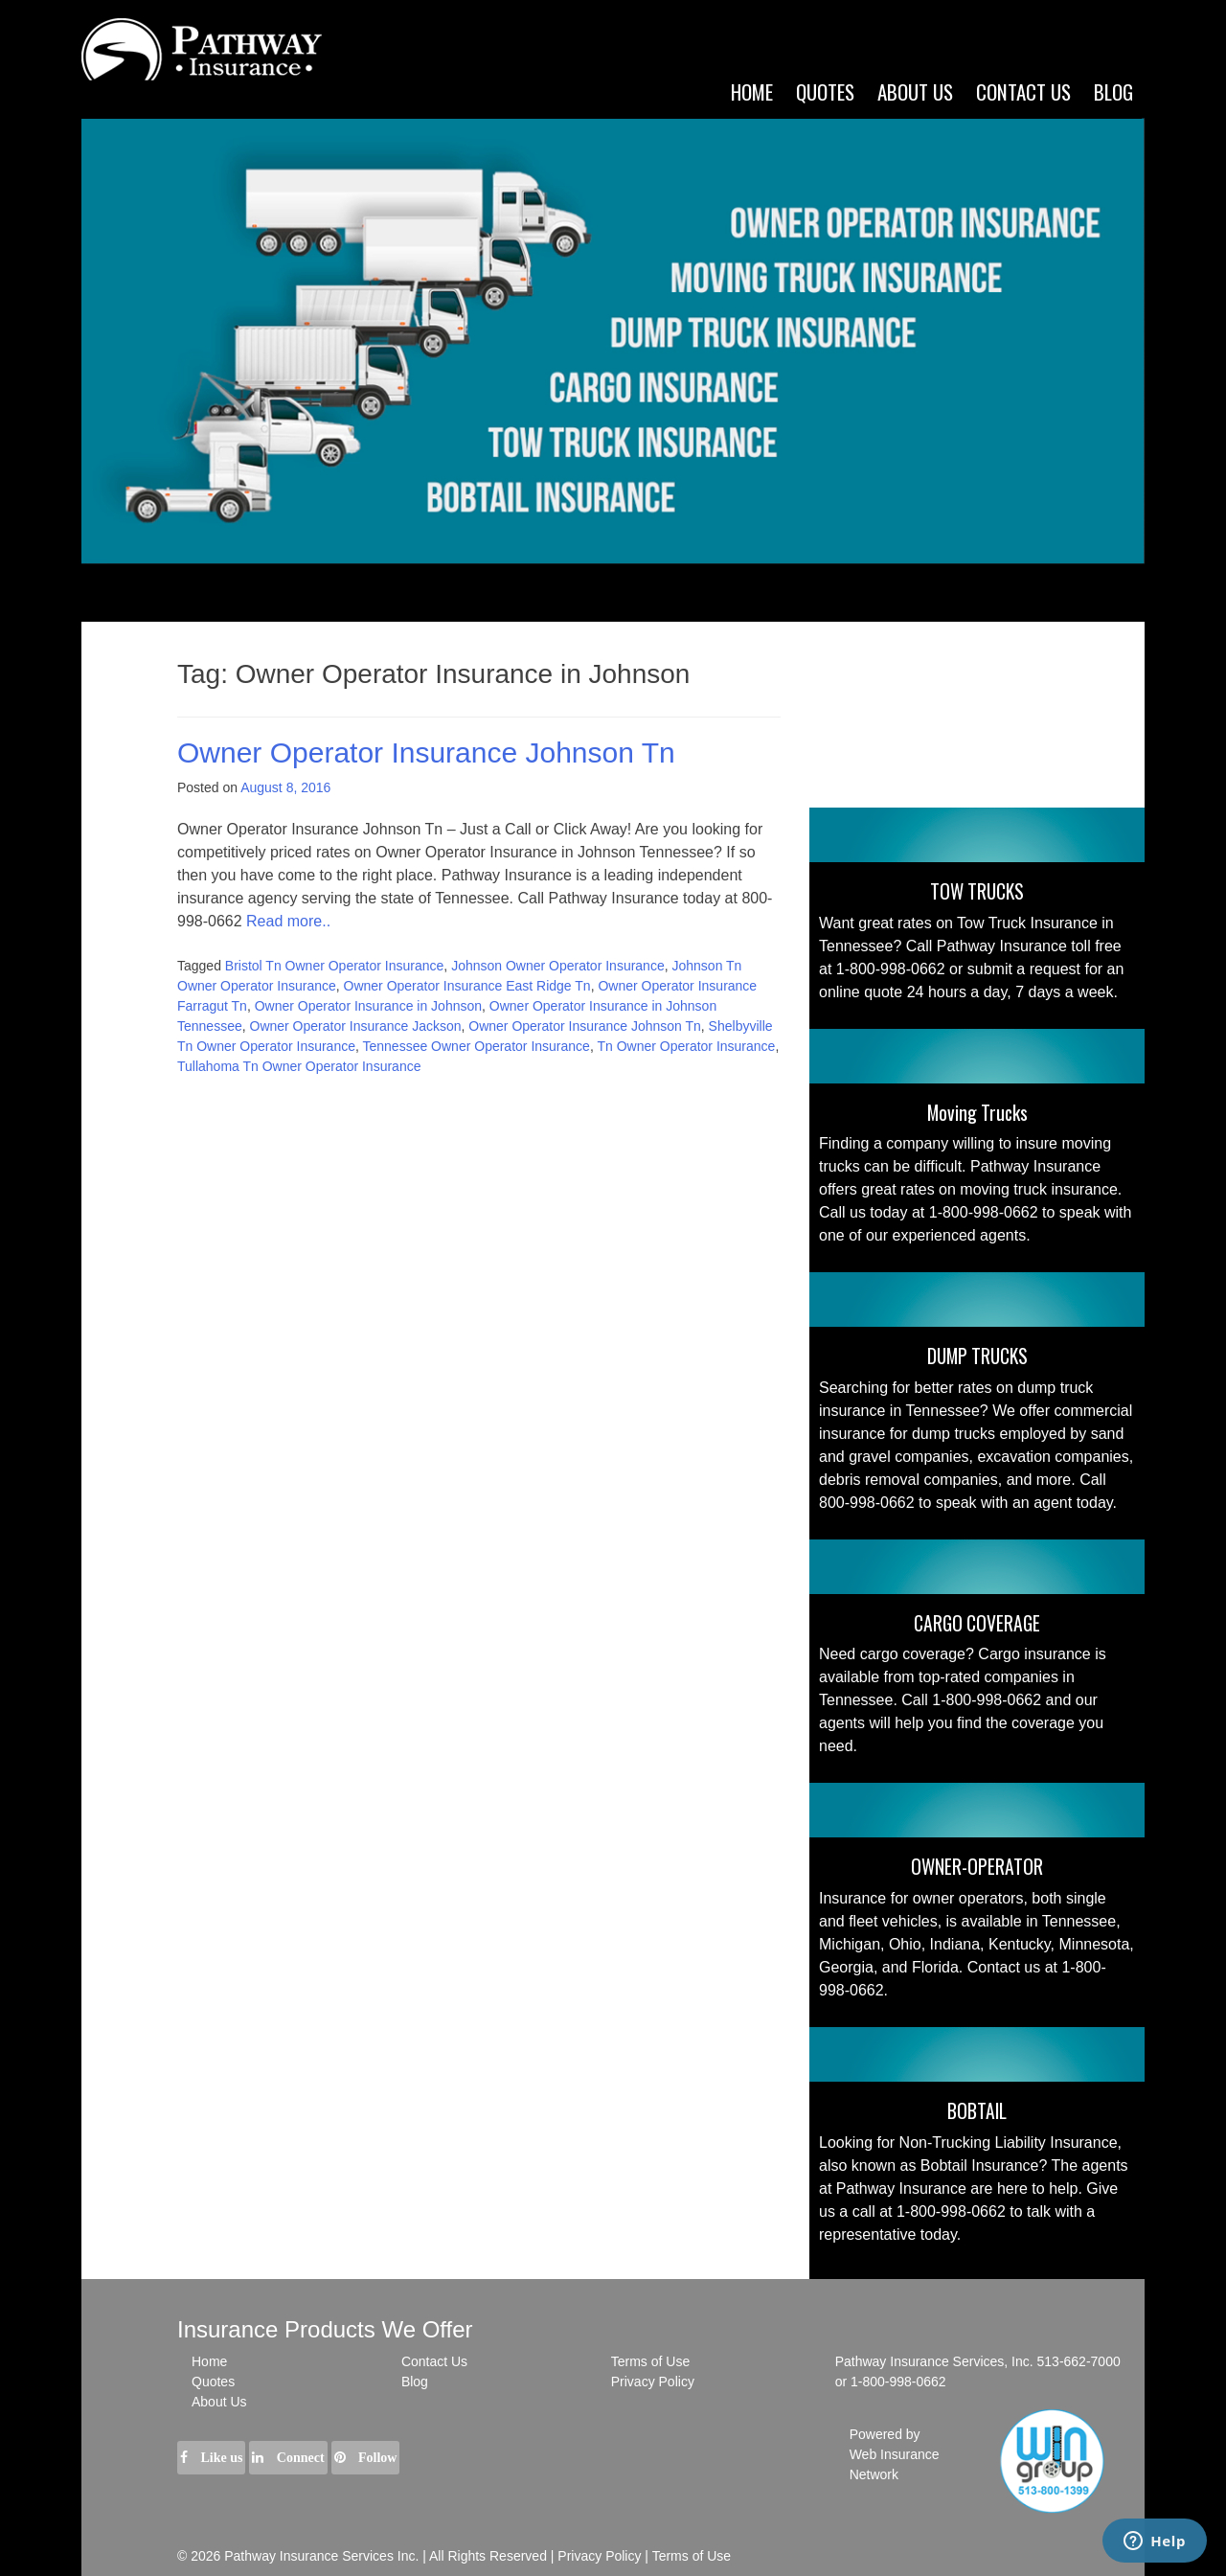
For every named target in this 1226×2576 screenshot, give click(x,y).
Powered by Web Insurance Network (895, 2454)
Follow (365, 2458)
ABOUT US (915, 91)
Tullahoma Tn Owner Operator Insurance (298, 1066)
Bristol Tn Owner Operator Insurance (334, 965)
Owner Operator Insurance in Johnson (368, 1006)
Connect (288, 2458)
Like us (211, 2458)
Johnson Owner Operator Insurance (558, 965)
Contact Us (434, 2361)
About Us (219, 2401)
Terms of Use (650, 2361)
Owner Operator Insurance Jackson (356, 1026)
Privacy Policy (652, 2381)
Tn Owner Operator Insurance (686, 1046)
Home (752, 91)
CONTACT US (1023, 91)
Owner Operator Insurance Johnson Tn (426, 752)
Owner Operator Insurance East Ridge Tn (467, 985)
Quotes (825, 91)
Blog (1113, 91)
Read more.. (288, 921)
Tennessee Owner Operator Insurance (476, 1046)
